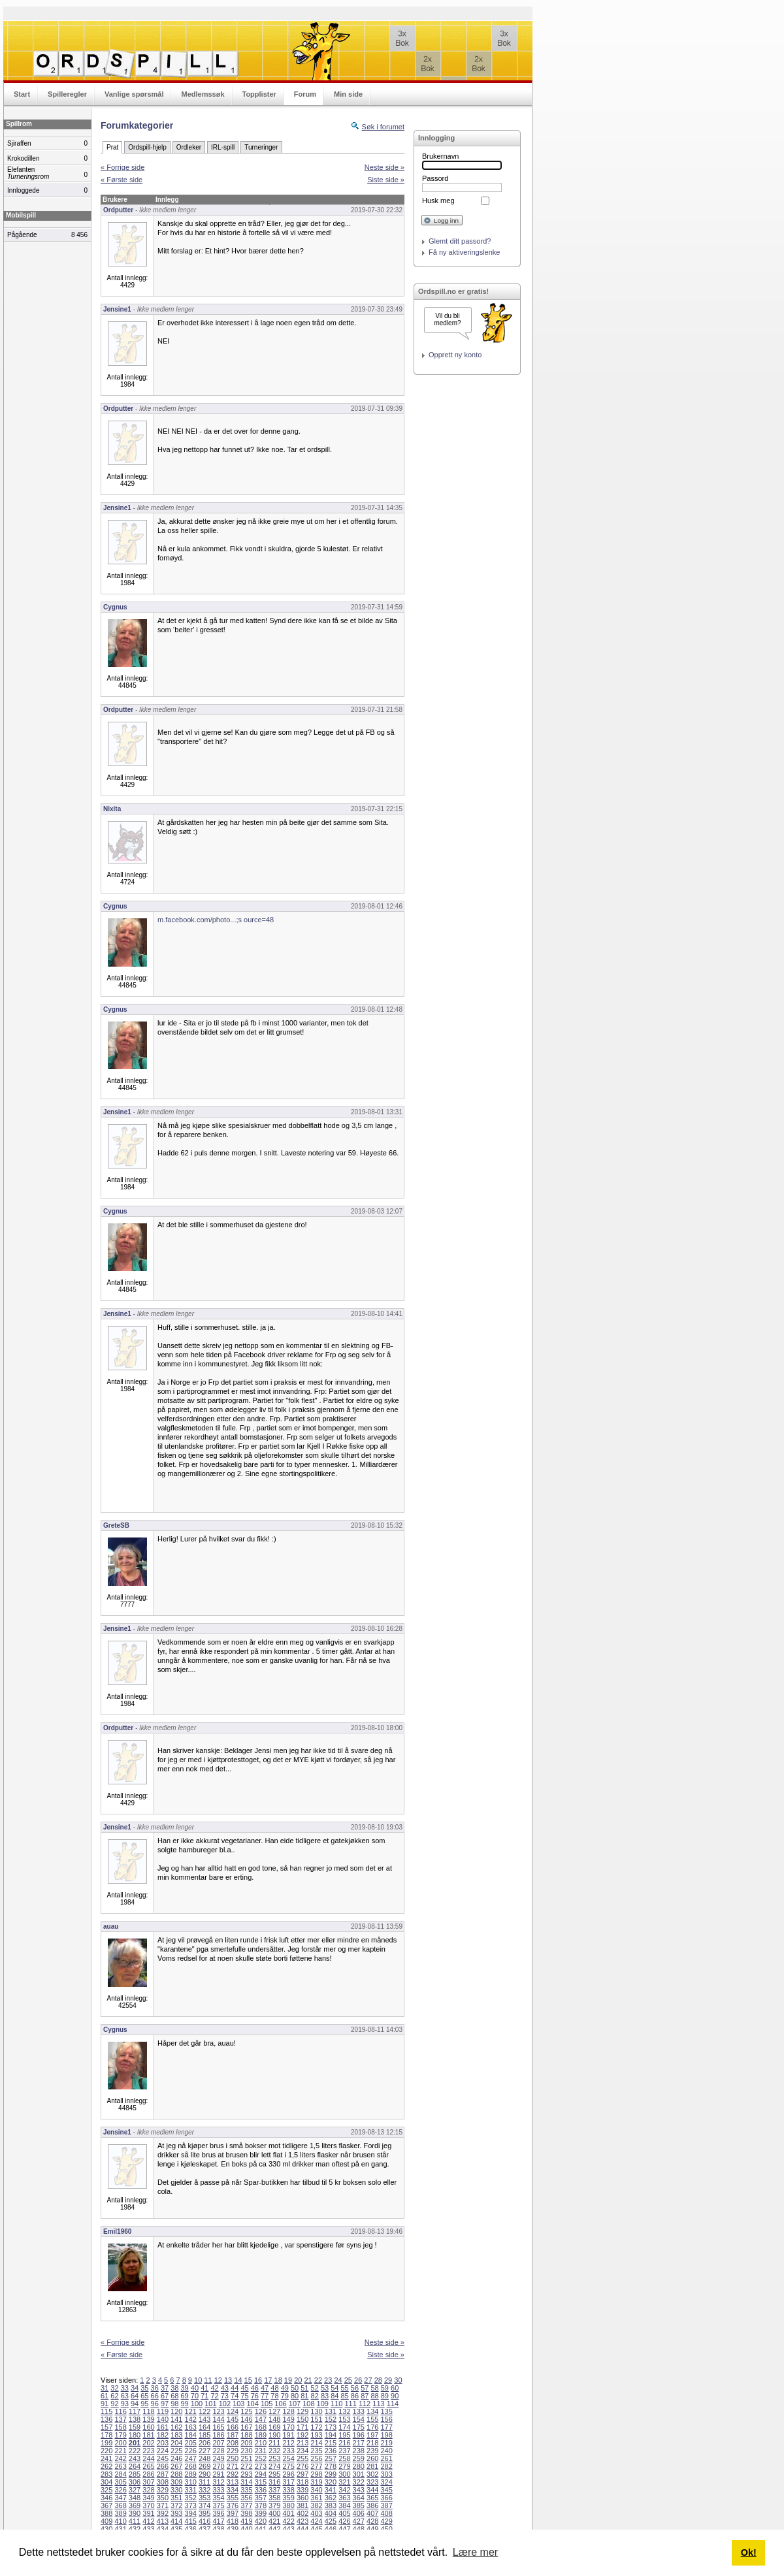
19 (288, 2380)
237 (344, 2451)
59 (385, 2388)
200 (120, 2443)
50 (295, 2388)
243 (134, 2458)
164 (204, 2427)
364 (359, 2498)
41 (204, 2388)
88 (374, 2396)
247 (191, 2458)
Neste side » (384, 167)
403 (316, 2513)
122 (204, 2411)
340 (316, 2490)
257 (330, 2458)
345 (386, 2490)
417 (218, 2521)
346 (106, 2498)
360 (302, 2498)
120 (176, 2411)
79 (285, 2396)
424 (316, 2521)
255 (302, 2458)
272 (246, 2466)
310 (191, 2482)
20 (298, 2380)
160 (148, 2427)
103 (238, 2403)
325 (106, 2490)
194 (330, 2435)
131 (330, 2411)
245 (163, 2458)
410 (120, 2521)
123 (218, 2411)
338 (288, 2490)
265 (148, 2466)
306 (134, 2482)
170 (288, 2427)
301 (359, 2474)
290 (204, 2474)
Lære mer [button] (475, 2552)
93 (125, 2403)
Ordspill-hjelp (147, 147)
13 (228, 2380)
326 (120, 2490)
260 (372, 2458)
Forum (305, 94)
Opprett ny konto (455, 355)
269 (204, 2466)
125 (246, 2411)
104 (253, 2403)
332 (204, 2490)
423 (302, 2521)
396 (218, 2513)
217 (359, 2443)
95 (144, 2403)
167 (246, 2427)
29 (388, 2380)
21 (308, 2380)
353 (204, 2498)
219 (386, 2443)
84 (334, 2396)
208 (232, 2443)
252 (261, 2458)
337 (274, 2490)
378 (261, 2505)
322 (359, 2482)
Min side (348, 94)
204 (176, 2443)
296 (288, 2474)
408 (386, 2513)
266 (163, 2466)
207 (218, 2443)
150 (302, 2419)
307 (148, 2482)
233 (288, 2451)
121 (191, 2411)
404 (330, 2513)
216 (344, 2443)
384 (344, 2505)
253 (274, 2458)
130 (316, 2411)
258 (344, 2458)
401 (288, 2513)
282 (386, 2466)
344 (372, 2490)
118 (148, 2411)
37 (165, 2388)
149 (288, 2419)
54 (334, 2388)
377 (246, 2505)
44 (234, 2388)
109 (323, 2403)
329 (163, 2490)
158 (120, 2427)
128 (288, 2411)
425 (330, 2521)
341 (330, 2490)
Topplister (259, 94)
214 (316, 2443)
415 (191, 2521)
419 (246, 2521)
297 (302, 2474)
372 (176, 2505)
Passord (435, 178)
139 (148, 2419)
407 (372, 2513)
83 (325, 2396)
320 (330, 2482)
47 (265, 2388)
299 (330, 2474)
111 (350, 2403)
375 (218, 2505)
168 (261, 2427)
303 (386, 2474)
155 (372, 2419)
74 (234, 2396)
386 (372, 2505)
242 (120, 2458)
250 (232, 2458)
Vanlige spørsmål (134, 94)
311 (204, 2482)
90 (395, 2396)
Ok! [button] (749, 2552)
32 (114, 2388)
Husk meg (438, 200)
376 (232, 2505)
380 (288, 2505)
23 (328, 2380)
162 (176, 2427)
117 (134, 2411)
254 (288, 2458)
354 (218, 2498)
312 (218, 2482)
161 (163, 2427)
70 (195, 2396)
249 (218, 2458)
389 (120, 2513)
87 (364, 2396)
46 (255, 2388)
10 (198, 2380)
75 (244, 2396)
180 (134, 2435)
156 (386, 2419)
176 (372, 2427)
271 (232, 2466)
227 (204, 2451)
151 (316, 2419)
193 (316, 2435)
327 (134, 2490)
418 (232, 2521)
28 (378, 2380)
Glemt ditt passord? (460, 241)
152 (330, 2419)
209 (246, 2443)
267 (176, 2466)
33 (125, 2388)
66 (155, 2396)
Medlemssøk (202, 94)
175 (359, 2427)
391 (148, 2513)
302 (372, 2474)
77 (265, 2396)
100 (197, 2403)
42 (214, 2388)
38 (174, 2388)
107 (295, 2403)
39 (185, 2388)
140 (163, 2419)
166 (232, 2427)
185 (204, 2435)
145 (232, 2419)
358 (274, 2498)
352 (191, 2498)
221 (120, 2451)
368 (120, 2505)
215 (330, 2443)
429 (386, 2521)
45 (244, 2388)
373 (191, 2505)
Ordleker (188, 147)
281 (372, 2466)
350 (163, 2498)
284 (120, 2474)
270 (218, 2466)
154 (359, 2419)
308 (163, 2482)
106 (280, 2403)
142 (191, 2419)
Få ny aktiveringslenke (464, 252)
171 (302, 2427)
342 (344, 2490)
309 (176, 2482)
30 (398, 2380)
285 (134, 2474)
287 (163, 2474)
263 (120, 2466)
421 (274, 2521)
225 (176, 2451)
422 (288, 2521)
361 (316, 2498)
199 (106, 2443)
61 (104, 2396)
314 (246, 2482)
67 (165, 2396)
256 (316, 2458)
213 (302, 2443)
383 (330, 2505)
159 (134, 2427)
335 (246, 2490)
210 (261, 2443)
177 (386, 2427)
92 (114, 2403)
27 (368, 2380)
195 (344, 2435)
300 (344, 2474)
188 (246, 2435)
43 (225, 2388)
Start (22, 94)
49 (285, 2388)
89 (385, 2396)
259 (359, 2458)
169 (274, 2427)
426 (344, 2521)
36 (155, 2388)
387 (386, 2505)
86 (355, 2396)
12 (218, 2380)
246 (176, 2458)
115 (106, 2411)
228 (218, 2451)
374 (204, 2505)
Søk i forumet (383, 127)
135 (386, 2411)
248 (204, 2458)
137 (120, 2419)
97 (165, 2403)
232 (274, 2451)
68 (174, 2396)
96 (155, 2403)
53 (325, 2388)
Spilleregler (67, 94)
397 (232, 2513)
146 (246, 2419)
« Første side (121, 180)
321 (344, 2482)
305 (120, 2482)
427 (359, 2521)
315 (261, 2482)
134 (372, 2411)
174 (344, 2427)
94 (135, 2403)
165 (218, 2427)
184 (191, 2435)
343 (359, 2490)
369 (134, 2505)
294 (261, 2474)
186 (218, 2435)
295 (274, 2474)
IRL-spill (223, 147)
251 (246, 2458)
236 (330, 2451)
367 (106, 2505)
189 (261, 2435)
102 (225, 2403)
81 (304, 2396)
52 (315, 2388)
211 (274, 2443)
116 (120, 2411)
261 (386, 2458)
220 (106, 2451)
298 (316, 2474)
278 (330, 2466)
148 (274, 2419)
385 (359, 2505)
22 (318, 2380)
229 (232, 2451)
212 (288, 2443)
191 (288, 2435)
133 (359, 2411)
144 (218, 2419)
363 (344, 2498)
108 (308, 2403)
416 (204, 2521)
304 (106, 2482)
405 (344, 2513)
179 (120, 2435)
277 (316, 2466)
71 (204, 2396)
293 (246, 2474)
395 (204, 2513)
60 (395, 2388)
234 (302, 2451)
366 (386, 2498)
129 (302, 2411)
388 (106, 2513)
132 (344, 2411)
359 (288, 2498)
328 (148, 2490)
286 (148, 2474)
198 (386, 2435)
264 (134, 2466)
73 (225, 2396)
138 (134, 2419)
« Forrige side (122, 167)
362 (330, 2498)
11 (208, 2380)
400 (274, 2513)
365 (372, 2498)
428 (372, 2521)
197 (372, 2435)
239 (372, 2451)
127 (274, 2411)
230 (246, 2451)
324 (386, 2482)
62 (114, 2396)
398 (246, 2513)
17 (268, 2380)
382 (316, 2505)
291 (218, 2474)
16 (258, 2380)
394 (191, 2513)
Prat (112, 147)
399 (261, 2513)
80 (295, 2396)
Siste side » (385, 180)
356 (246, 2498)
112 (364, 2403)
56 (355, 2388)
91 (104, 2403)
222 (134, 2451)
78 (274, 2396)
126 (261, 2411)
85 (345, 2396)
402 (302, 2513)
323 (372, 2482)
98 (174, 2403)
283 (106, 2474)
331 (191, 2490)
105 (266, 2403)
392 (163, 2513)
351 (176, 2498)
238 (359, 2451)
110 (336, 2403)
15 (248, 2380)
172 (316, 2427)
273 (261, 2466)
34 (135, 2388)
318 (302, 2482)
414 (176, 2521)
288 (176, 2474)
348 (134, 2498)
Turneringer (261, 147)
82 (315, 2396)
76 (255, 2396)
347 (120, 2498)
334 (232, 2490)
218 (372, 2443)
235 (316, 2451)
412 (148, 2521)
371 (163, 2505)
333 (218, 2490)
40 (195, 2388)
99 (185, 2403)
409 (106, 2521)
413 (163, 2521)
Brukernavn (440, 156)
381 (302, 2505)
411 (134, 2521)
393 (176, 2513)
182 (163, 2435)
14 (238, 2380)
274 (274, 2466)
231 (261, 2451)
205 (191, 2443)
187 (232, 2435)
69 (185, 2396)
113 (378, 2403)
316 (274, 2482)
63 (125, 2396)
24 (338, 2380)
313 (232, 2482)
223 (148, 2451)
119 (163, 2411)
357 (261, 2498)
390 (134, 2513)
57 (364, 2388)
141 (176, 2419)
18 (278, 2380)
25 (348, 2380)
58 (374, 2388)
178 (106, 2435)
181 (148, 2435)
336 (261, 2490)
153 (344, 2419)
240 (386, 2451)
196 (359, 2435)
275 (288, 2466)
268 (191, 2466)
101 (210, 2403)
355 (232, 2498)
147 (261, 2419)
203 (163, 2443)
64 (135, 2396)
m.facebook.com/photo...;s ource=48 (215, 920)
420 (261, 2521)
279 (344, 2466)
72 (214, 2396)
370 (148, 2505)
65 (144, 2396)
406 (359, 2513)
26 (358, 2380)
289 (191, 2474)
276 (302, 2466)
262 (106, 2466)
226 (191, 2451)
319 (316, 2482)
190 (274, 2435)
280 (359, 2466)
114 (393, 2403)
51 (304, 2388)
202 (148, 2443)
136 (106, 2419)
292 (232, 2474)
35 (144, 2388)
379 (274, 2505)
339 (302, 2490)
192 (302, 2435)
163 (191, 2427)
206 (204, 2443)
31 (104, 2388)
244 (148, 2458)
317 (288, 2482)
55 (345, 2388)
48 (274, 2388)
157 (106, 2427)
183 (176, 2435)
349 (148, 2498)
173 (330, 2427)
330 (176, 2490)
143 (204, 2419)
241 (106, 2458)
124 (232, 2411)
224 (163, 2451)
